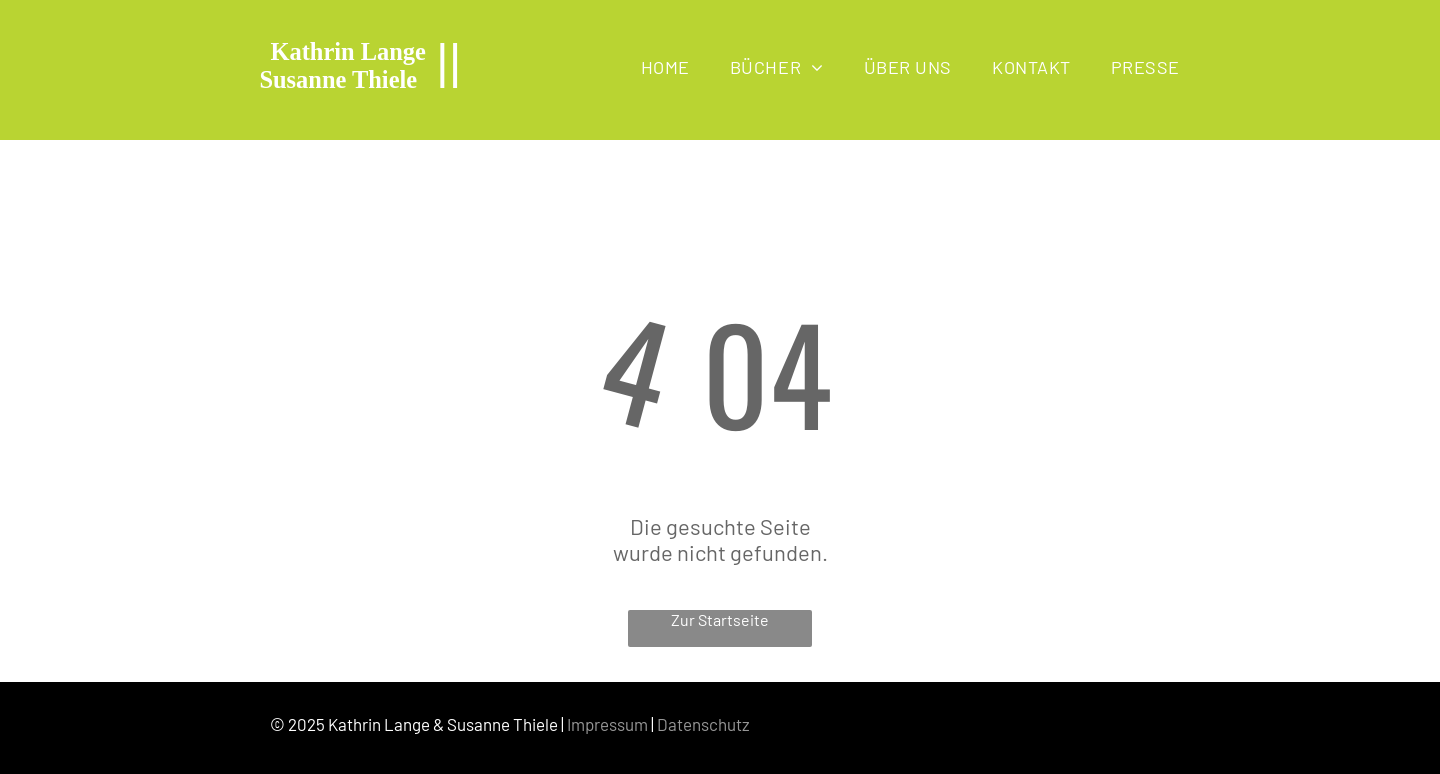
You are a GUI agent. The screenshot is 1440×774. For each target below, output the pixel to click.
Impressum (607, 724)
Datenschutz (703, 724)
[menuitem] (665, 66)
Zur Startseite (720, 619)
